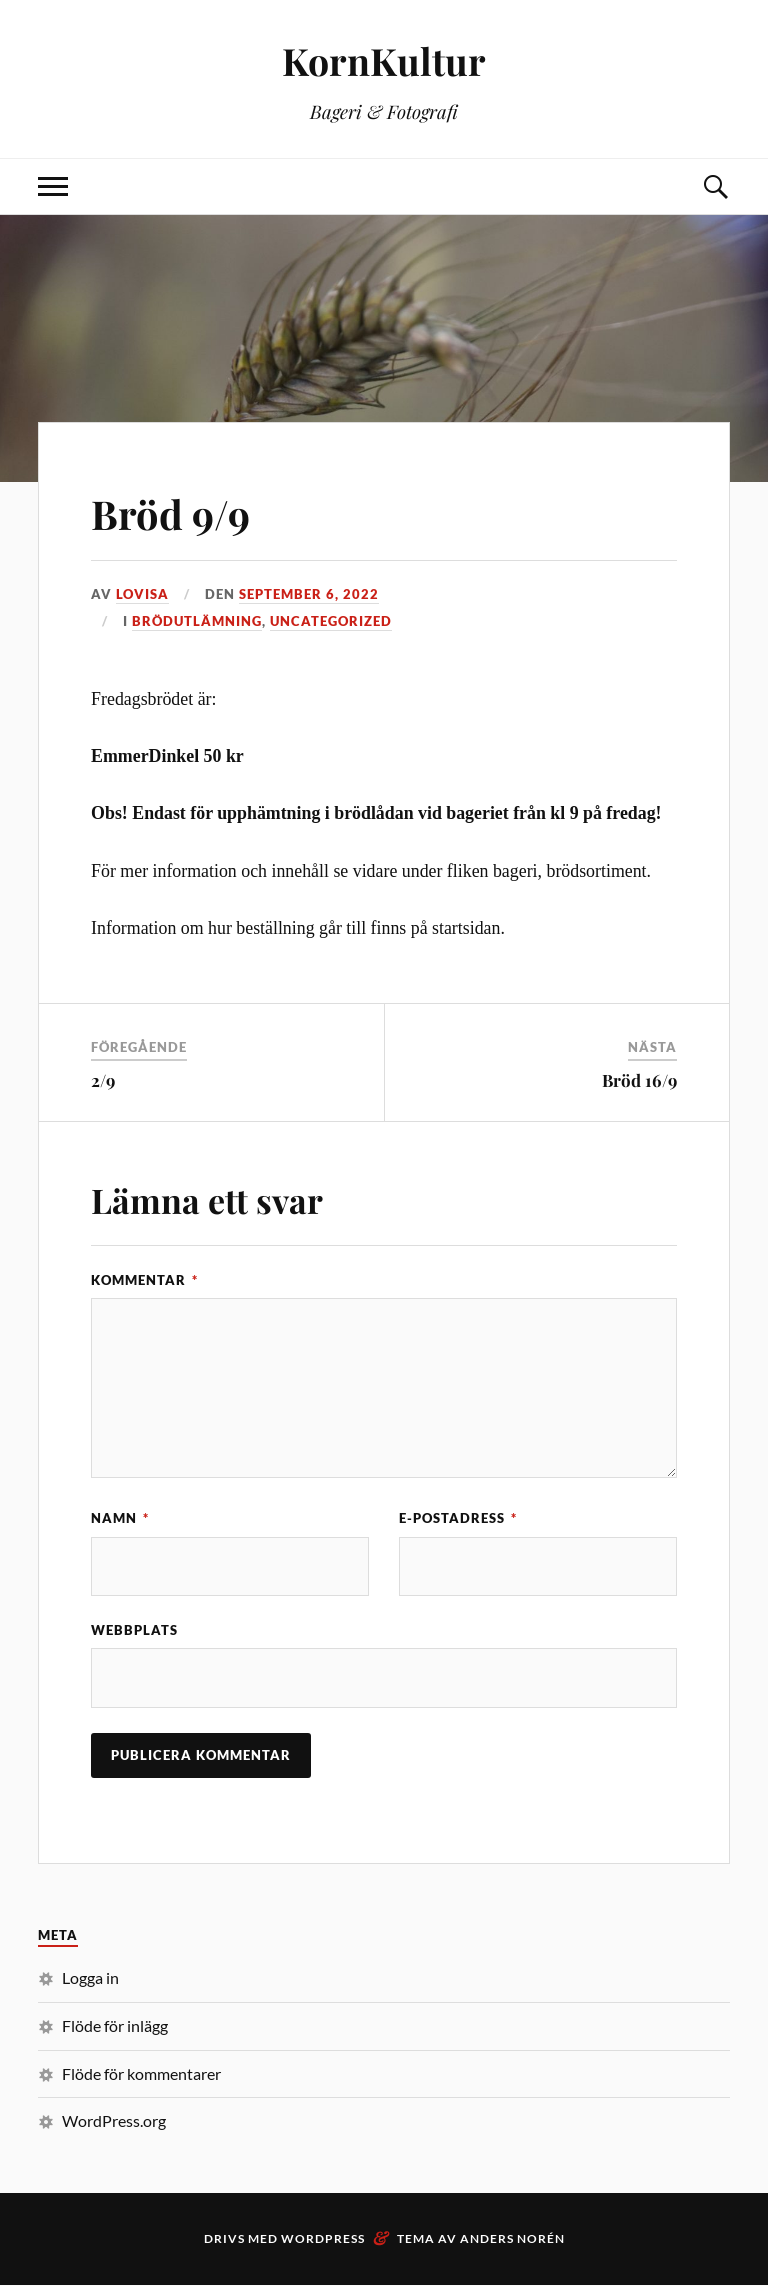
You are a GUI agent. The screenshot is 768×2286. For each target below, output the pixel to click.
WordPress (323, 2239)
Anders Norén (512, 2239)
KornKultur (384, 60)
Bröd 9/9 (178, 511)
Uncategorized (331, 621)
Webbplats (134, 1631)
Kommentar (144, 1280)
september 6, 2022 (309, 594)
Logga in (90, 1978)
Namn (120, 1518)
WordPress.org (114, 2121)
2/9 (103, 1080)
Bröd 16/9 (639, 1080)
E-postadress (458, 1518)
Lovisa (142, 594)
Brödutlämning (197, 621)
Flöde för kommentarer (141, 2074)
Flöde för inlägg (115, 2026)
